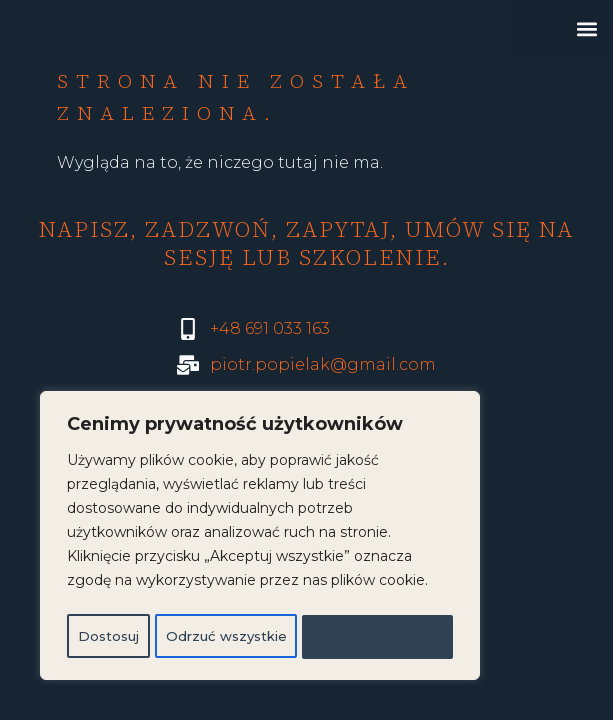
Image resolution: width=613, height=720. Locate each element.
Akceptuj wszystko (260, 637)
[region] (260, 517)
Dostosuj (143, 593)
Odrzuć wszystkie (336, 593)
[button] (586, 28)
